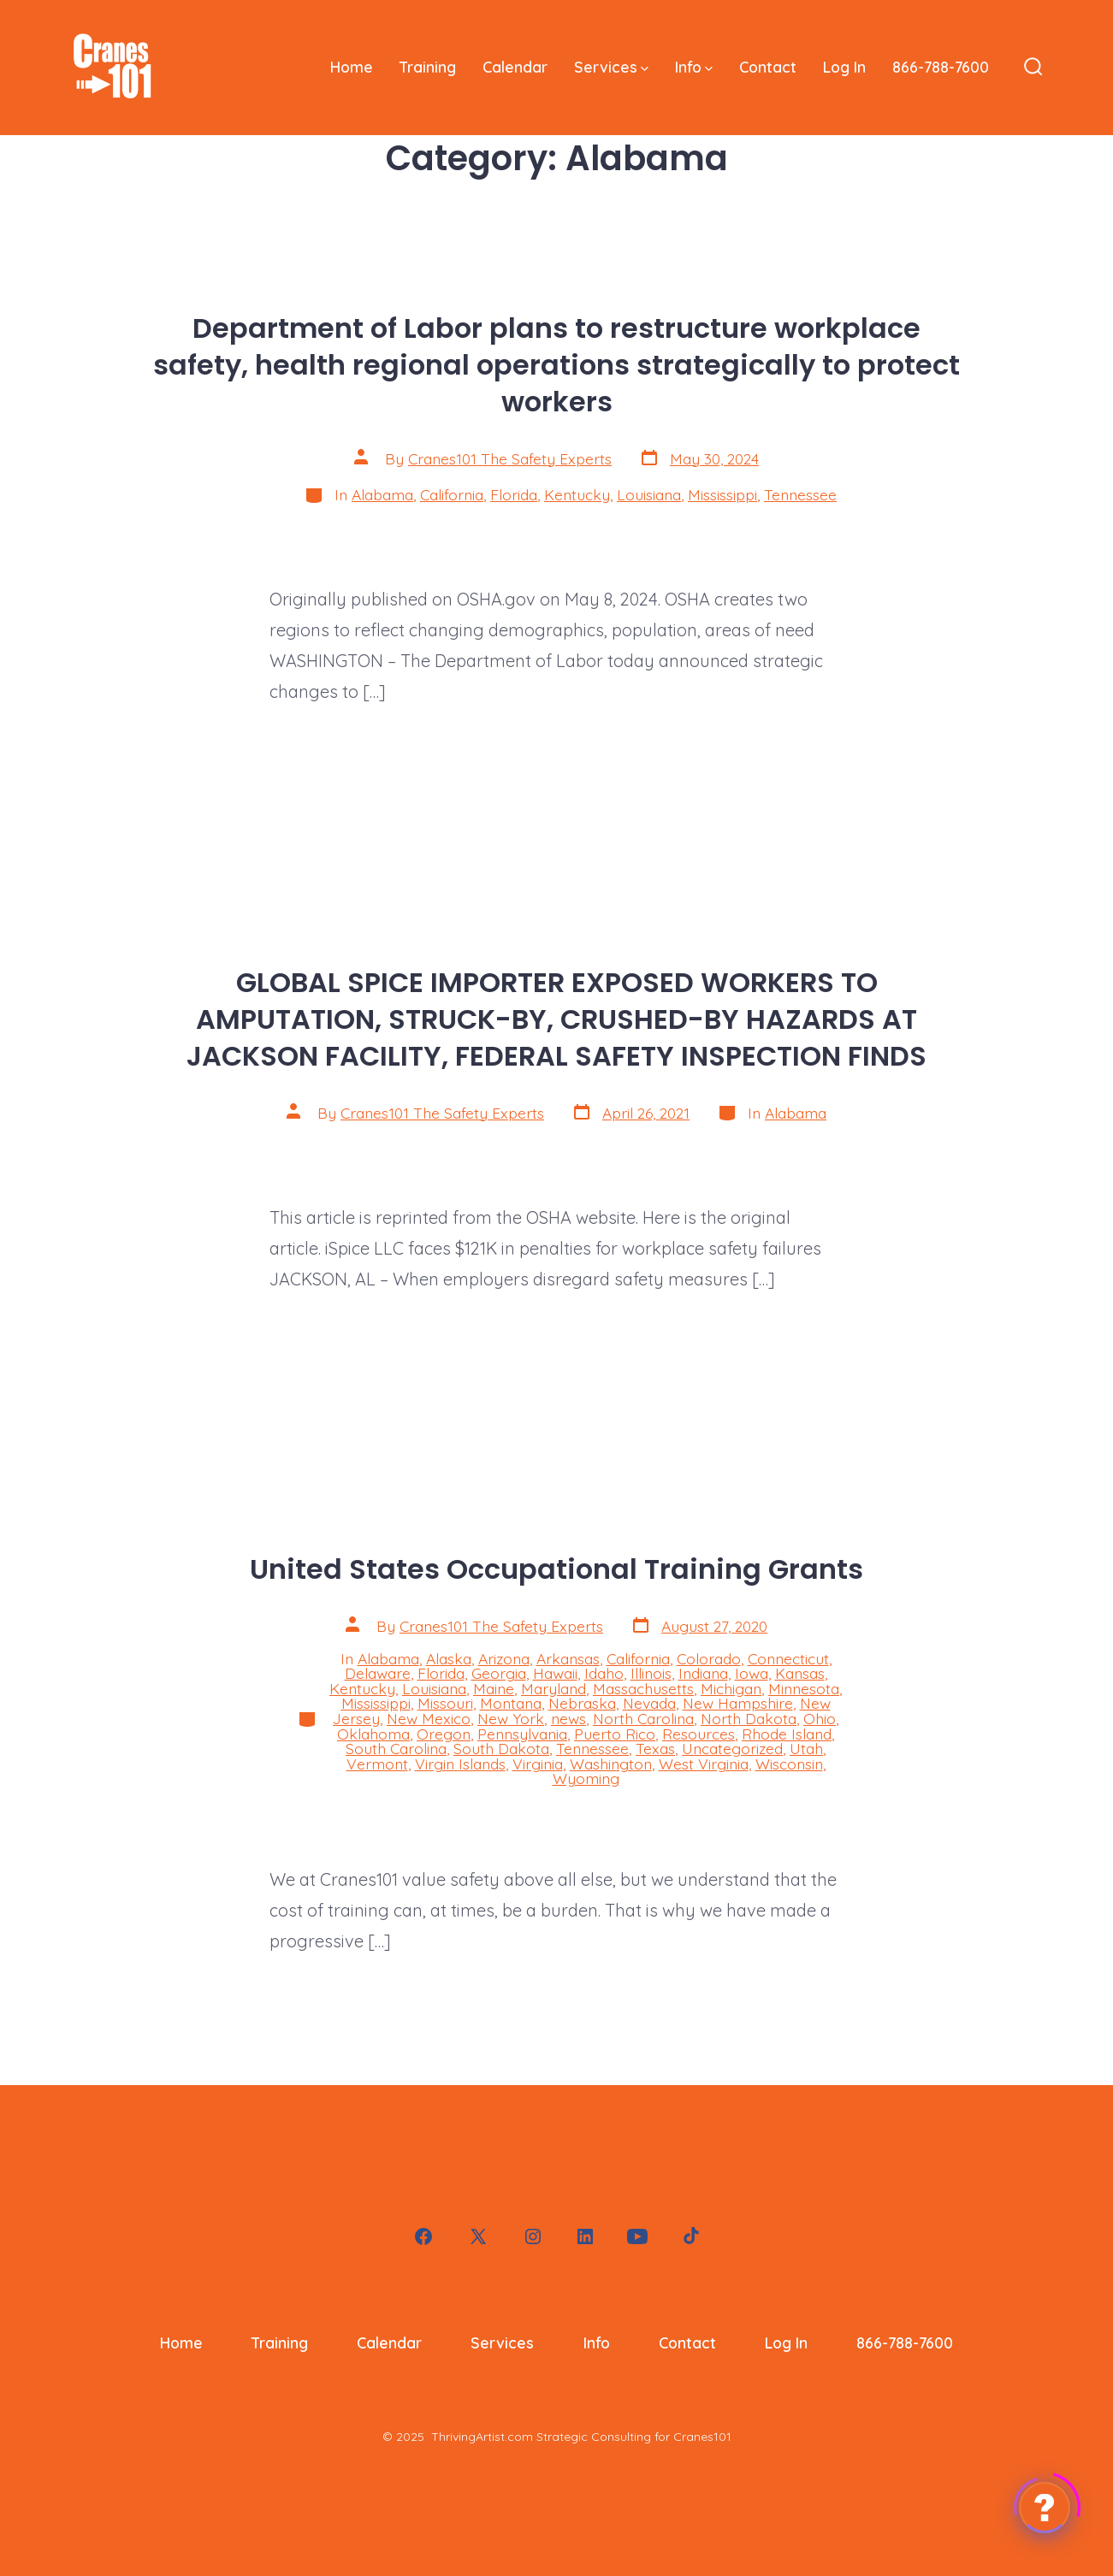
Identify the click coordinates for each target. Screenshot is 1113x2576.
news (568, 1718)
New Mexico (429, 1718)
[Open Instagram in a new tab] (533, 2236)
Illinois (651, 1672)
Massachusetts (643, 1688)
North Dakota (748, 1718)
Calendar (515, 66)
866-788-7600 (940, 66)
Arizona (504, 1658)
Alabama (382, 494)
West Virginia (704, 1763)
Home (351, 66)
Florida (513, 494)
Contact (767, 66)
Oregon (444, 1733)
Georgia (498, 1672)
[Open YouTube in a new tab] (637, 2236)
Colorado (709, 1658)
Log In (844, 66)
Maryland (553, 1688)
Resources (698, 1733)
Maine (493, 1688)
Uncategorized (732, 1748)
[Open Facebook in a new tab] (423, 2236)
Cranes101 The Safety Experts (510, 458)
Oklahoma (373, 1733)
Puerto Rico (614, 1733)
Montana (511, 1702)
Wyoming (586, 1778)
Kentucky (577, 494)
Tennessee (800, 494)
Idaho (604, 1672)
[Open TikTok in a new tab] (689, 2236)
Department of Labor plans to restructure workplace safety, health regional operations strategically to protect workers (556, 365)
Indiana (703, 1672)
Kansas (800, 1672)
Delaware (378, 1672)
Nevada (649, 1702)
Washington (611, 1763)
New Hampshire (738, 1702)
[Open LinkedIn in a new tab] (585, 2236)
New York (510, 1718)
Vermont (377, 1763)
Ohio (819, 1718)
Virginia (537, 1763)
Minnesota (803, 1688)
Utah (806, 1748)
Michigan (731, 1688)
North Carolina (643, 1718)
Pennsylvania (522, 1733)
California (451, 494)
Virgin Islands (460, 1763)
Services (611, 66)
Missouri (445, 1702)
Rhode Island (787, 1733)
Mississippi (722, 494)
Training (428, 66)
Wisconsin (789, 1763)
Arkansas (568, 1658)
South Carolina (396, 1748)
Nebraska (582, 1702)
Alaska (448, 1658)
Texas (655, 1748)
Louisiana (649, 494)
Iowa (751, 1672)
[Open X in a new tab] (478, 2236)
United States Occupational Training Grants (556, 1569)
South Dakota (501, 1748)
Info (694, 66)
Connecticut (788, 1658)
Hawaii (555, 1672)
